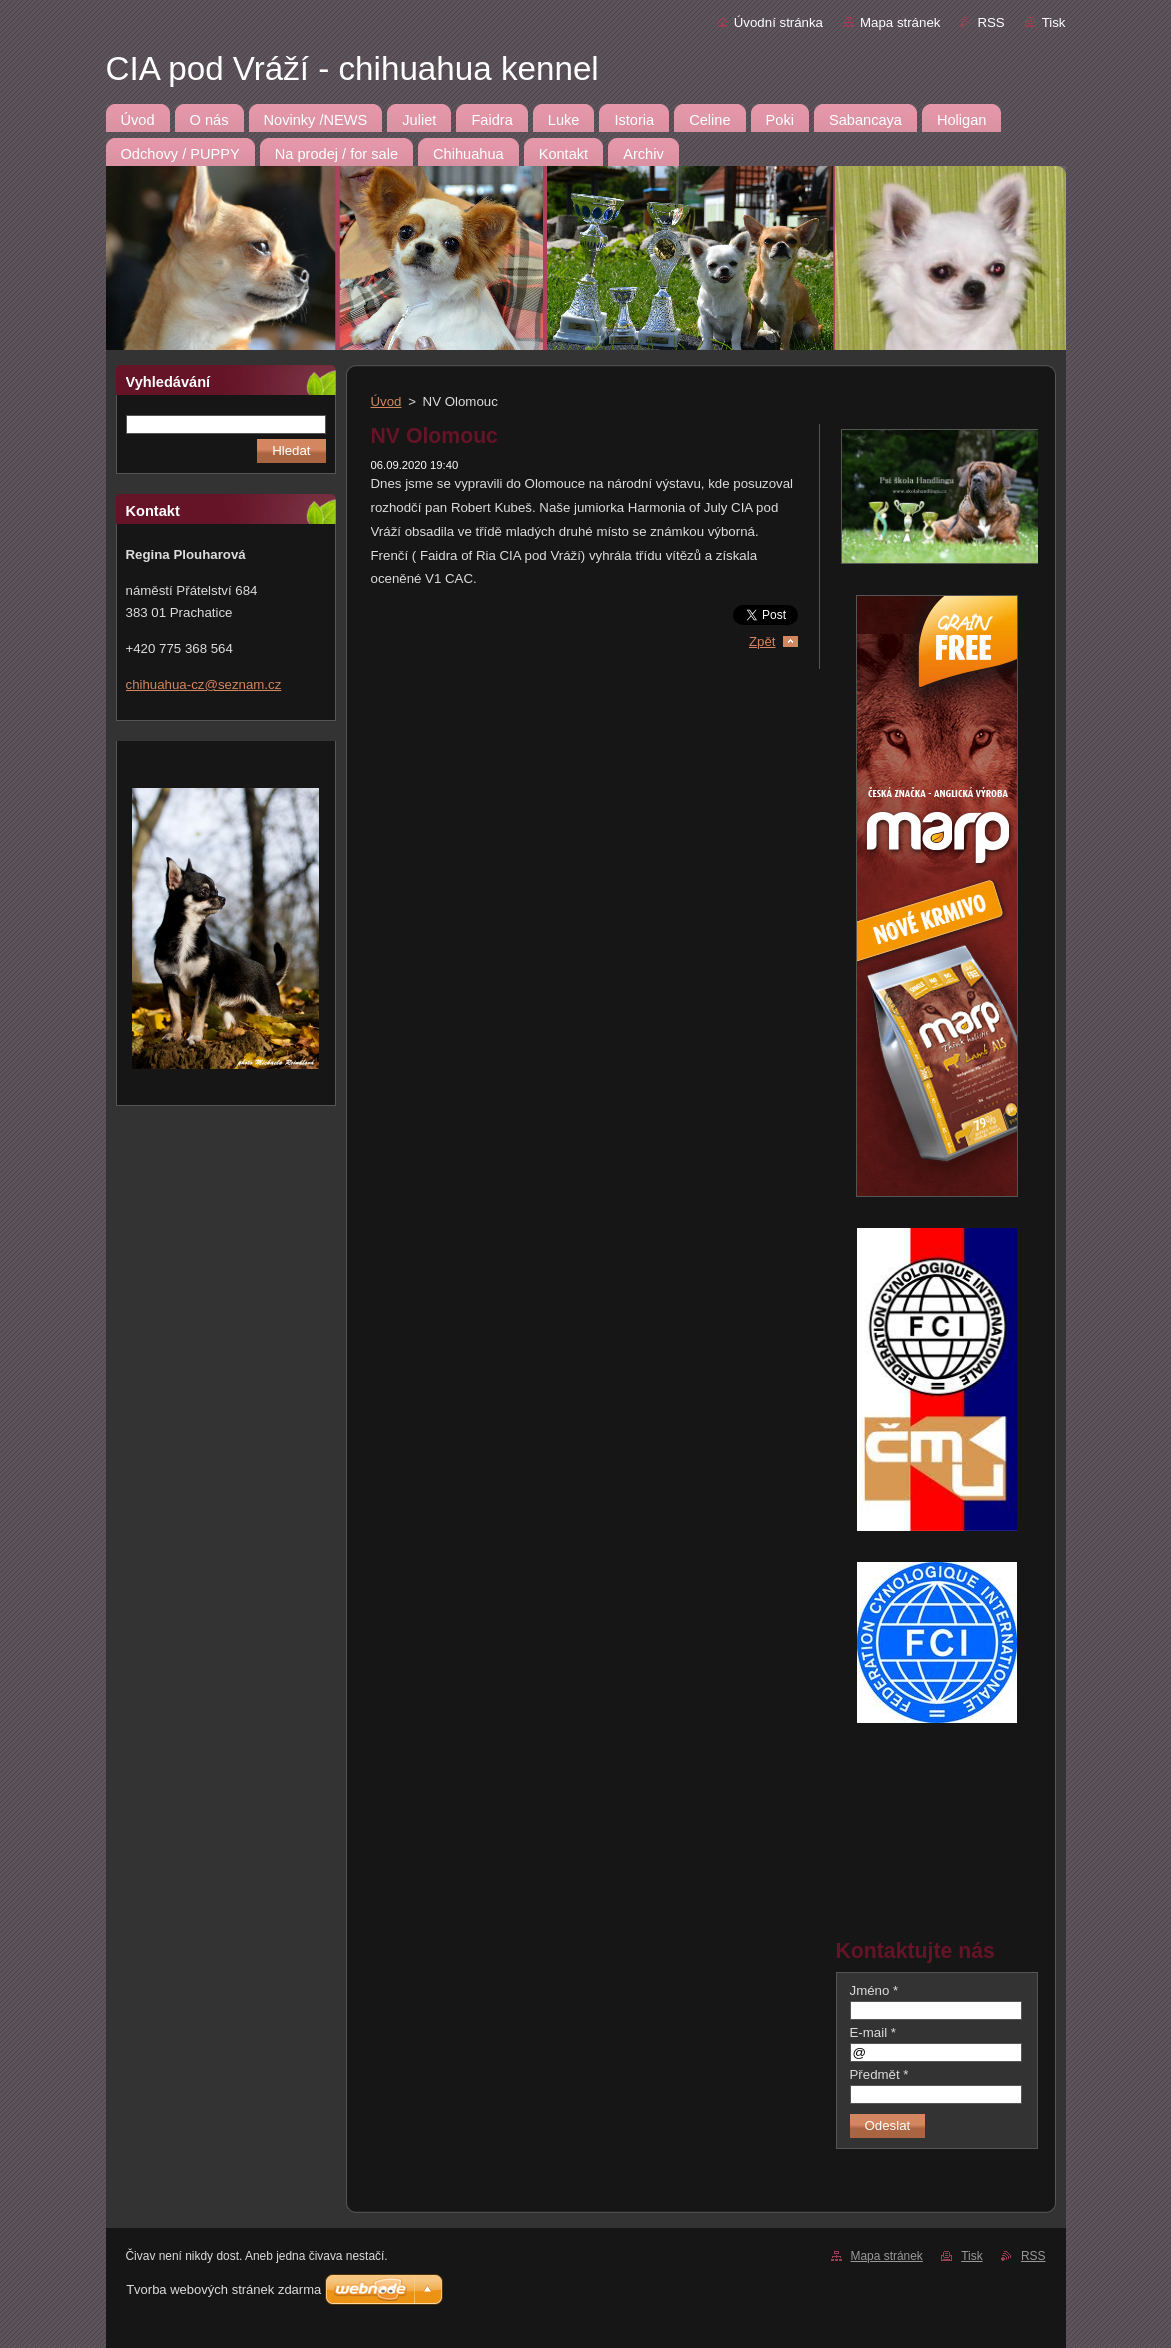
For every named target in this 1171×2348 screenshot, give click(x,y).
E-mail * (873, 2032)
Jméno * (874, 1990)
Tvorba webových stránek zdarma (223, 2289)
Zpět (762, 641)
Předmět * (879, 2074)
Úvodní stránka (778, 22)
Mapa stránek (900, 22)
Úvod (386, 401)
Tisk (1054, 22)
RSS (990, 22)
